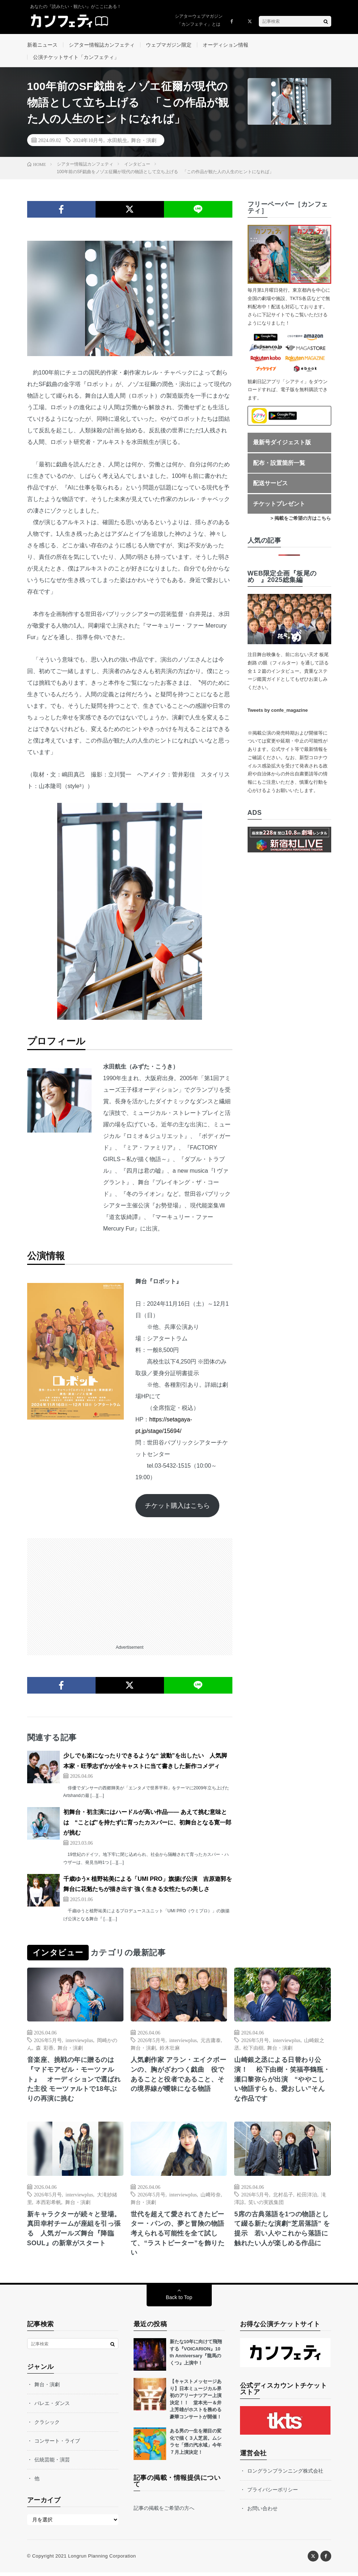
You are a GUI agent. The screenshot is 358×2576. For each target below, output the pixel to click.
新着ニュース (42, 45)
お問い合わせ (262, 2512)
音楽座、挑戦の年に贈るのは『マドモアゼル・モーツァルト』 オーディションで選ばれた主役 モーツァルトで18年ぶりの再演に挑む (74, 2082)
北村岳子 (283, 2197)
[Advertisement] (130, 1591)
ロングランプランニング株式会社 (285, 2474)
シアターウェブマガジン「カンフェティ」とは (199, 20)
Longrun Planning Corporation (102, 2559)
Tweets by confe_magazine (278, 712)
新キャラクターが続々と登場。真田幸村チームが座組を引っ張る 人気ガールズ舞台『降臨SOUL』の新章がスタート (74, 2231)
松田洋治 (307, 2197)
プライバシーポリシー (272, 2493)
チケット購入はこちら (177, 1507)
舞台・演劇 (143, 142)
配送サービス (270, 486)
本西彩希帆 (48, 2204)
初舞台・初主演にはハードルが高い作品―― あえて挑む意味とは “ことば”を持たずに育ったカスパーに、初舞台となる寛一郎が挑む (147, 1824)
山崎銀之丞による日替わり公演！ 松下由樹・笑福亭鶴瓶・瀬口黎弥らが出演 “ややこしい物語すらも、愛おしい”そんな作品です (282, 2082)
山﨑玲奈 (211, 2197)
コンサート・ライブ (57, 2444)
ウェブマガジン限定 (168, 45)
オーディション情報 (225, 45)
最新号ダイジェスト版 (282, 444)
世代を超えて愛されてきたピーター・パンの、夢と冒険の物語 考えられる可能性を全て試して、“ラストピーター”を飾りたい (179, 2236)
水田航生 (117, 142)
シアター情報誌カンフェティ (102, 45)
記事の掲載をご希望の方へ (164, 2512)
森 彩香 (45, 2050)
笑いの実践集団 (266, 2204)
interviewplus (79, 2042)
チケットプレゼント (279, 506)
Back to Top (179, 2301)
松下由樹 (253, 2050)
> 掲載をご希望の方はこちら (300, 520)
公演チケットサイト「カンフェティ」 (76, 58)
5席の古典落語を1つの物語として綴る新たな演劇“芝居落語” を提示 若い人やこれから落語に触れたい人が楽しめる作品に (282, 2231)
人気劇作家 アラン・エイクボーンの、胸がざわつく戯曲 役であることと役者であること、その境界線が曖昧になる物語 (179, 2077)
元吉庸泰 (211, 2042)
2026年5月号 (48, 2042)
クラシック (47, 2426)
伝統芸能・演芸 (52, 2463)
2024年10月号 (88, 142)
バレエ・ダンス (52, 2407)
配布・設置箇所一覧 (279, 465)
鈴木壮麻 (170, 2050)
